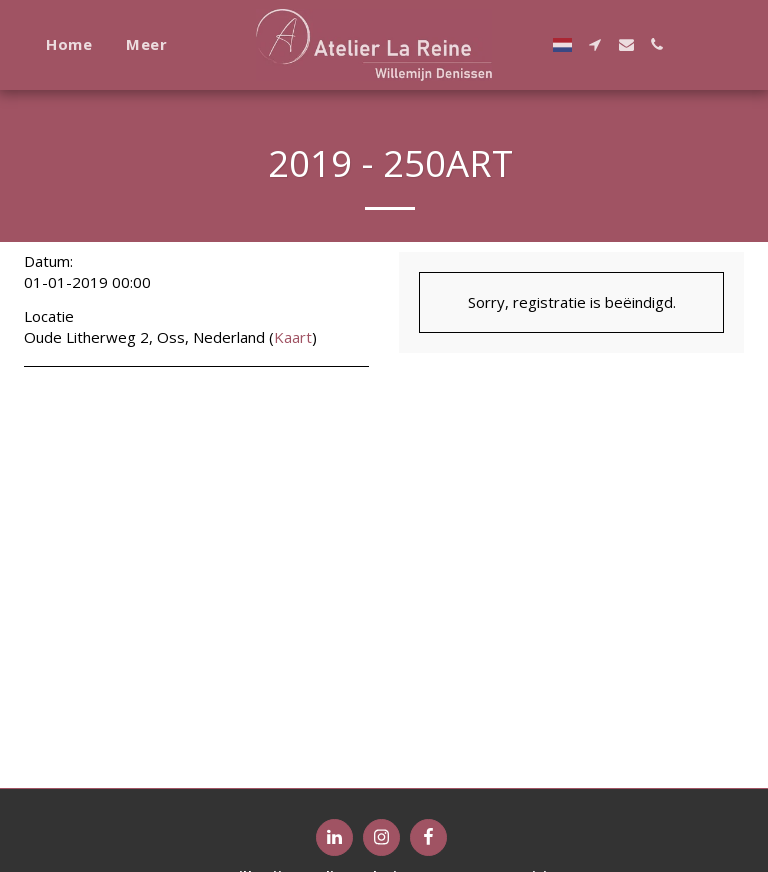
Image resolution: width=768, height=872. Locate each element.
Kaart (293, 337)
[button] (595, 44)
